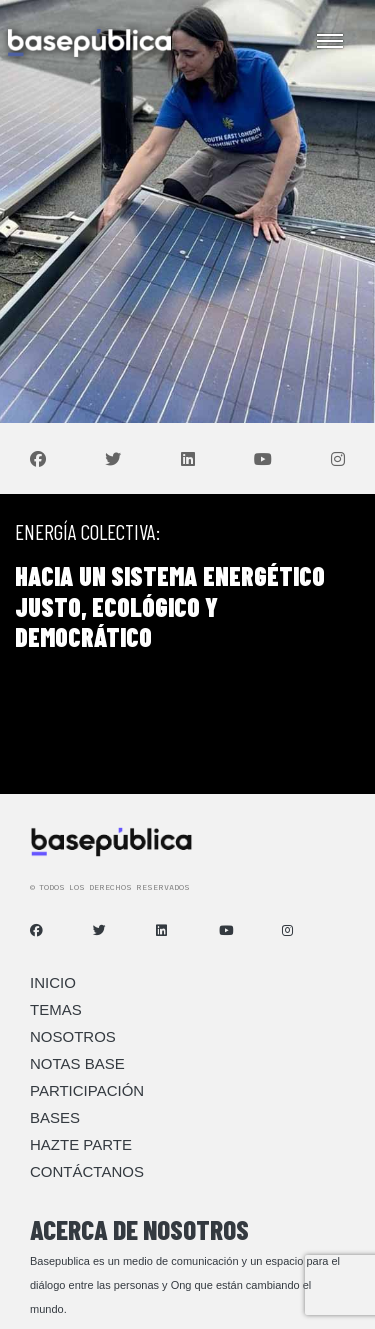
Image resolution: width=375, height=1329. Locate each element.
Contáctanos (87, 1171)
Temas (56, 1009)
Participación (87, 1090)
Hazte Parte (81, 1144)
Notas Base (77, 1063)
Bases (55, 1117)
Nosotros (73, 1036)
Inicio (53, 982)
